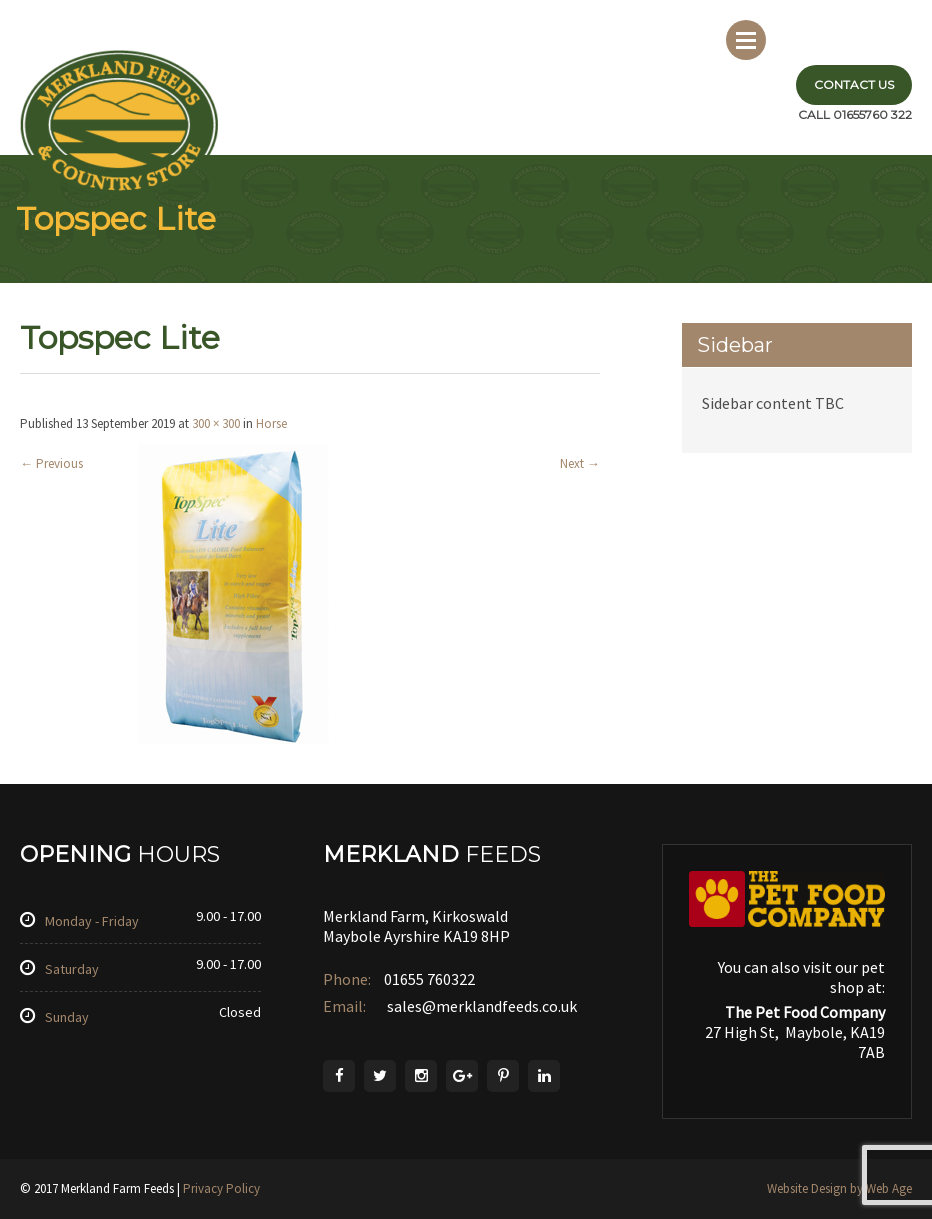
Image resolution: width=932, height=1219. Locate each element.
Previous (51, 463)
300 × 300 (216, 423)
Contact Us (854, 84)
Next (580, 463)
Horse (271, 423)
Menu (746, 40)
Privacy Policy (221, 1188)
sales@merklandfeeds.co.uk (480, 1006)
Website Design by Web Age (839, 1188)
